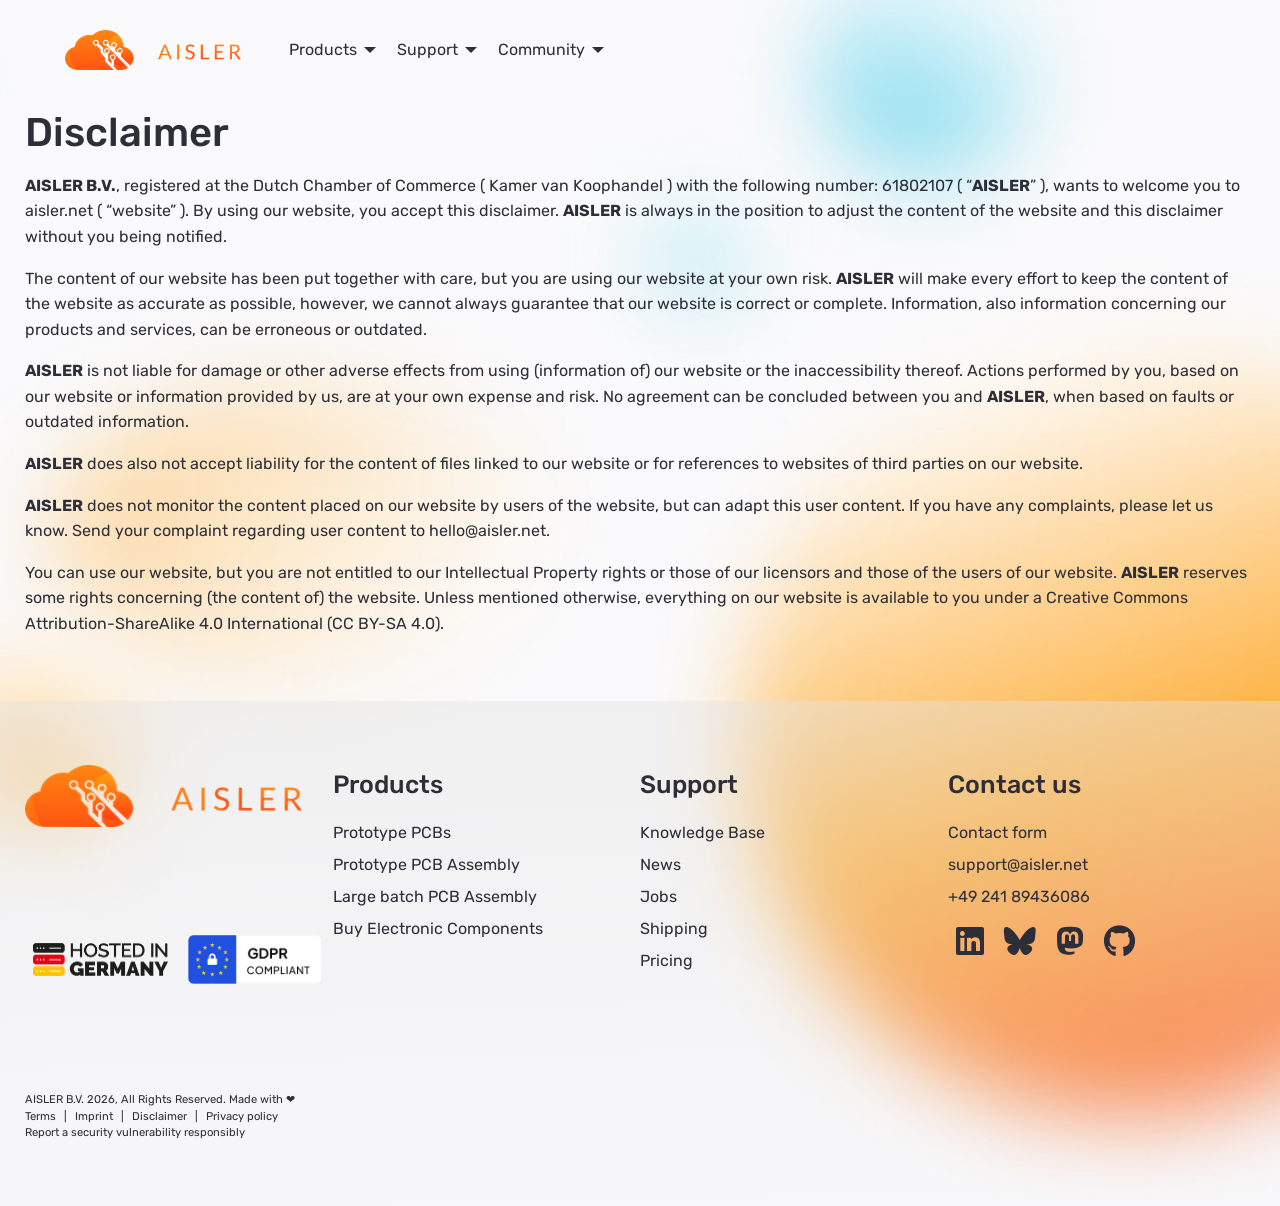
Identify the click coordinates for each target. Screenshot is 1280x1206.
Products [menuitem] (323, 49)
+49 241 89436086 (1019, 896)
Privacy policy (242, 1116)
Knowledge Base (702, 832)
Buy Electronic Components (438, 928)
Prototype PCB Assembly (426, 864)
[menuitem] (153, 50)
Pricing (666, 960)
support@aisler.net (1018, 864)
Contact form (997, 832)
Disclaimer (159, 1116)
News (660, 864)
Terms (40, 1116)
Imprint (94, 1116)
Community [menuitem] (541, 49)
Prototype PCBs (392, 832)
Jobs (658, 896)
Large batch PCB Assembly (435, 896)
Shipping (674, 928)
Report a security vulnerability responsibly (135, 1132)
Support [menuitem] (427, 49)
